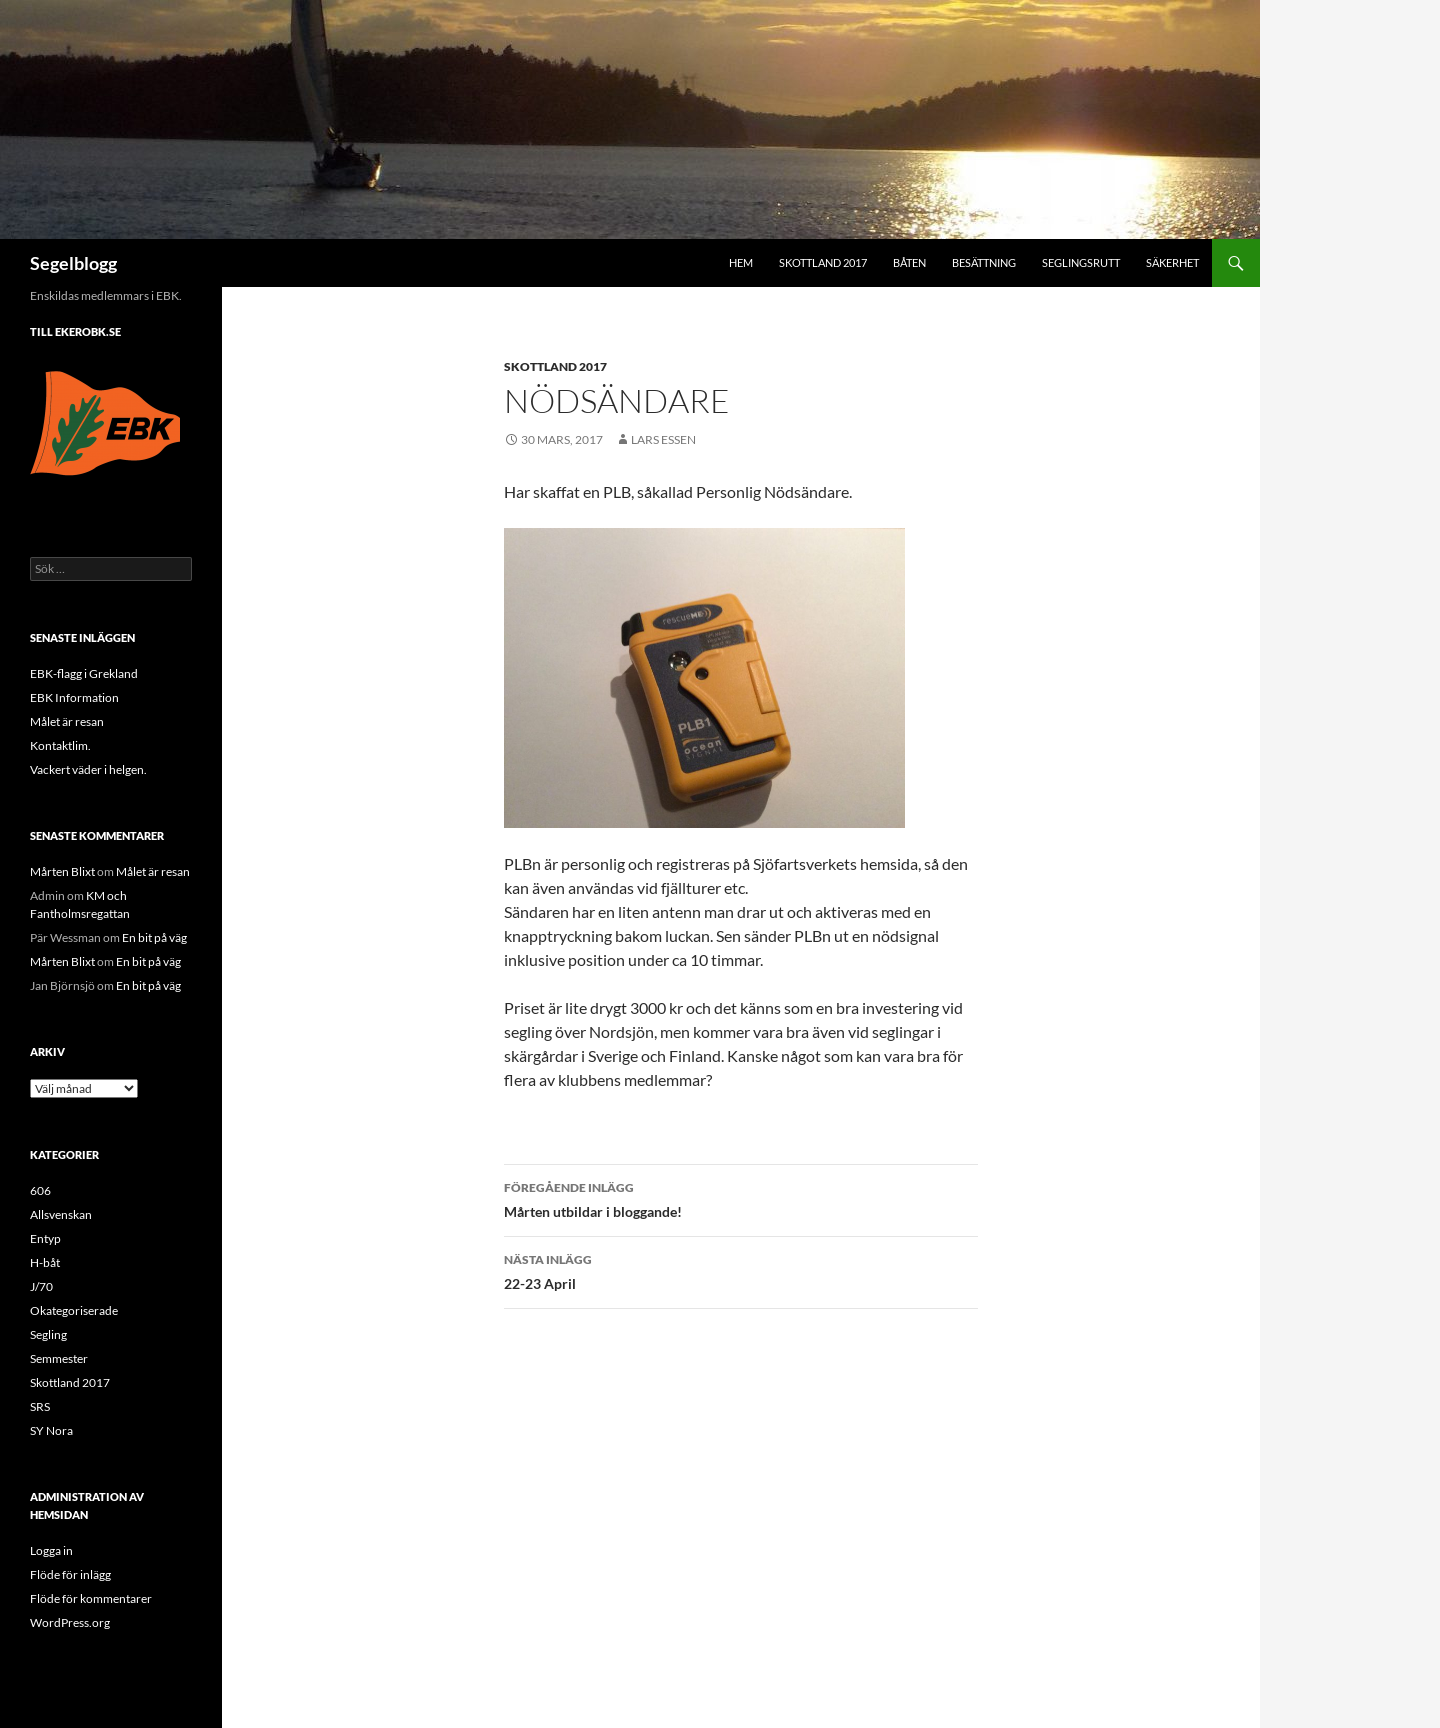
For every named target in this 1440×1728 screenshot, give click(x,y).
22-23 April (741, 1270)
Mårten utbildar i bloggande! (741, 1198)
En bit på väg (154, 937)
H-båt (45, 1262)
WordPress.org (70, 1622)
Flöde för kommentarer (91, 1598)
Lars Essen (663, 439)
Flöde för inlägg (70, 1574)
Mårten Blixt (62, 871)
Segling (48, 1334)
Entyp (45, 1238)
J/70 (41, 1286)
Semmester (59, 1358)
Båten (909, 262)
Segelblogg (73, 263)
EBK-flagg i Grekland (84, 673)
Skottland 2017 (823, 262)
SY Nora (51, 1430)
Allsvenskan (61, 1214)
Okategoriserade (74, 1310)
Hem (741, 262)
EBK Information (74, 697)
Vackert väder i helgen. (88, 769)
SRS (40, 1406)
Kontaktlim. (60, 745)
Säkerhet (1172, 262)
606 (40, 1190)
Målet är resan (67, 721)
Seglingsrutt (1081, 262)
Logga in (51, 1550)
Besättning (984, 262)
